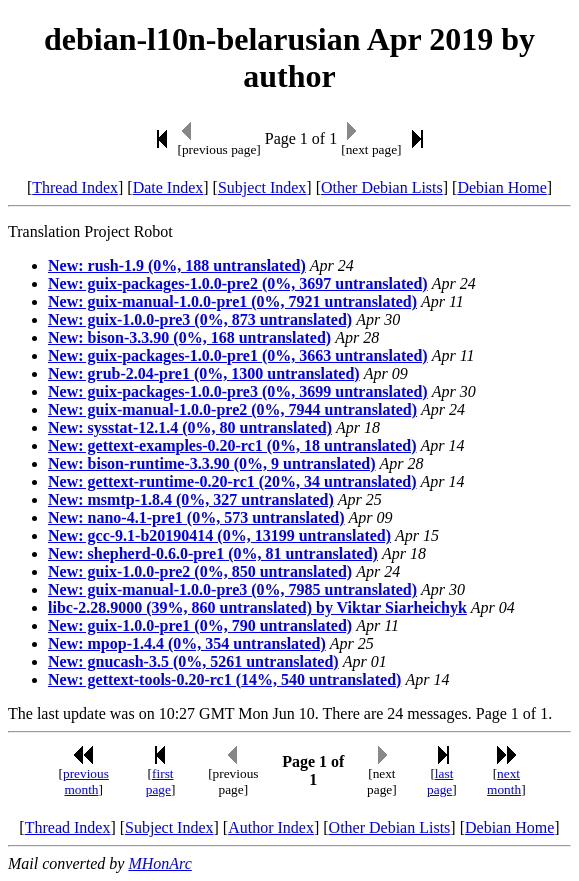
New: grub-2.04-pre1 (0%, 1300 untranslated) (204, 373)
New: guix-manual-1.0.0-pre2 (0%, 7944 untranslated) (232, 409)
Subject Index (262, 187)
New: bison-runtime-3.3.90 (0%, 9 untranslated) (212, 463)
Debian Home (501, 187)
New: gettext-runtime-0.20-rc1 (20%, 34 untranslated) (232, 481)
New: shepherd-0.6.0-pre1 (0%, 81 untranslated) (213, 553)
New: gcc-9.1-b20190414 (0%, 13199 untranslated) (219, 535)
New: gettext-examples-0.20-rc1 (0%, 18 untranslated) (232, 445)
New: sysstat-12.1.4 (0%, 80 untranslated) (190, 427)
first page (160, 781)
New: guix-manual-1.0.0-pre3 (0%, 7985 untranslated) (232, 589)
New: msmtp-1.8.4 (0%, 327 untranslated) (191, 499)
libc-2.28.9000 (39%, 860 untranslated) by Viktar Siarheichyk (257, 607)
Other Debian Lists (382, 187)
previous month (86, 781)
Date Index (168, 187)
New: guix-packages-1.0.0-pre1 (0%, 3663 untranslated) (238, 355)
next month (504, 781)
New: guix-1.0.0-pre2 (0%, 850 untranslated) (200, 571)
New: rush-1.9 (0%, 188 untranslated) (177, 265)
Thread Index (75, 187)
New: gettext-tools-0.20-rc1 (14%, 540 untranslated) (224, 679)
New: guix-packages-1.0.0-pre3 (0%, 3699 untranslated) (238, 391)
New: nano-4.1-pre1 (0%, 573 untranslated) (196, 517)
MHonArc (159, 863)
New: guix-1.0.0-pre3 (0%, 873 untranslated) (200, 319)
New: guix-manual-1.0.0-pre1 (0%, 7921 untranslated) (232, 301)
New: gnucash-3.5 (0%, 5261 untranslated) (193, 661)
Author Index (271, 827)
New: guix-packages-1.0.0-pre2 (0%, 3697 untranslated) (238, 283)
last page (440, 781)
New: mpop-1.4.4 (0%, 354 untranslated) (187, 643)
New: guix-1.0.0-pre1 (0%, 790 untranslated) (200, 625)
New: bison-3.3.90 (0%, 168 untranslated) (189, 337)
